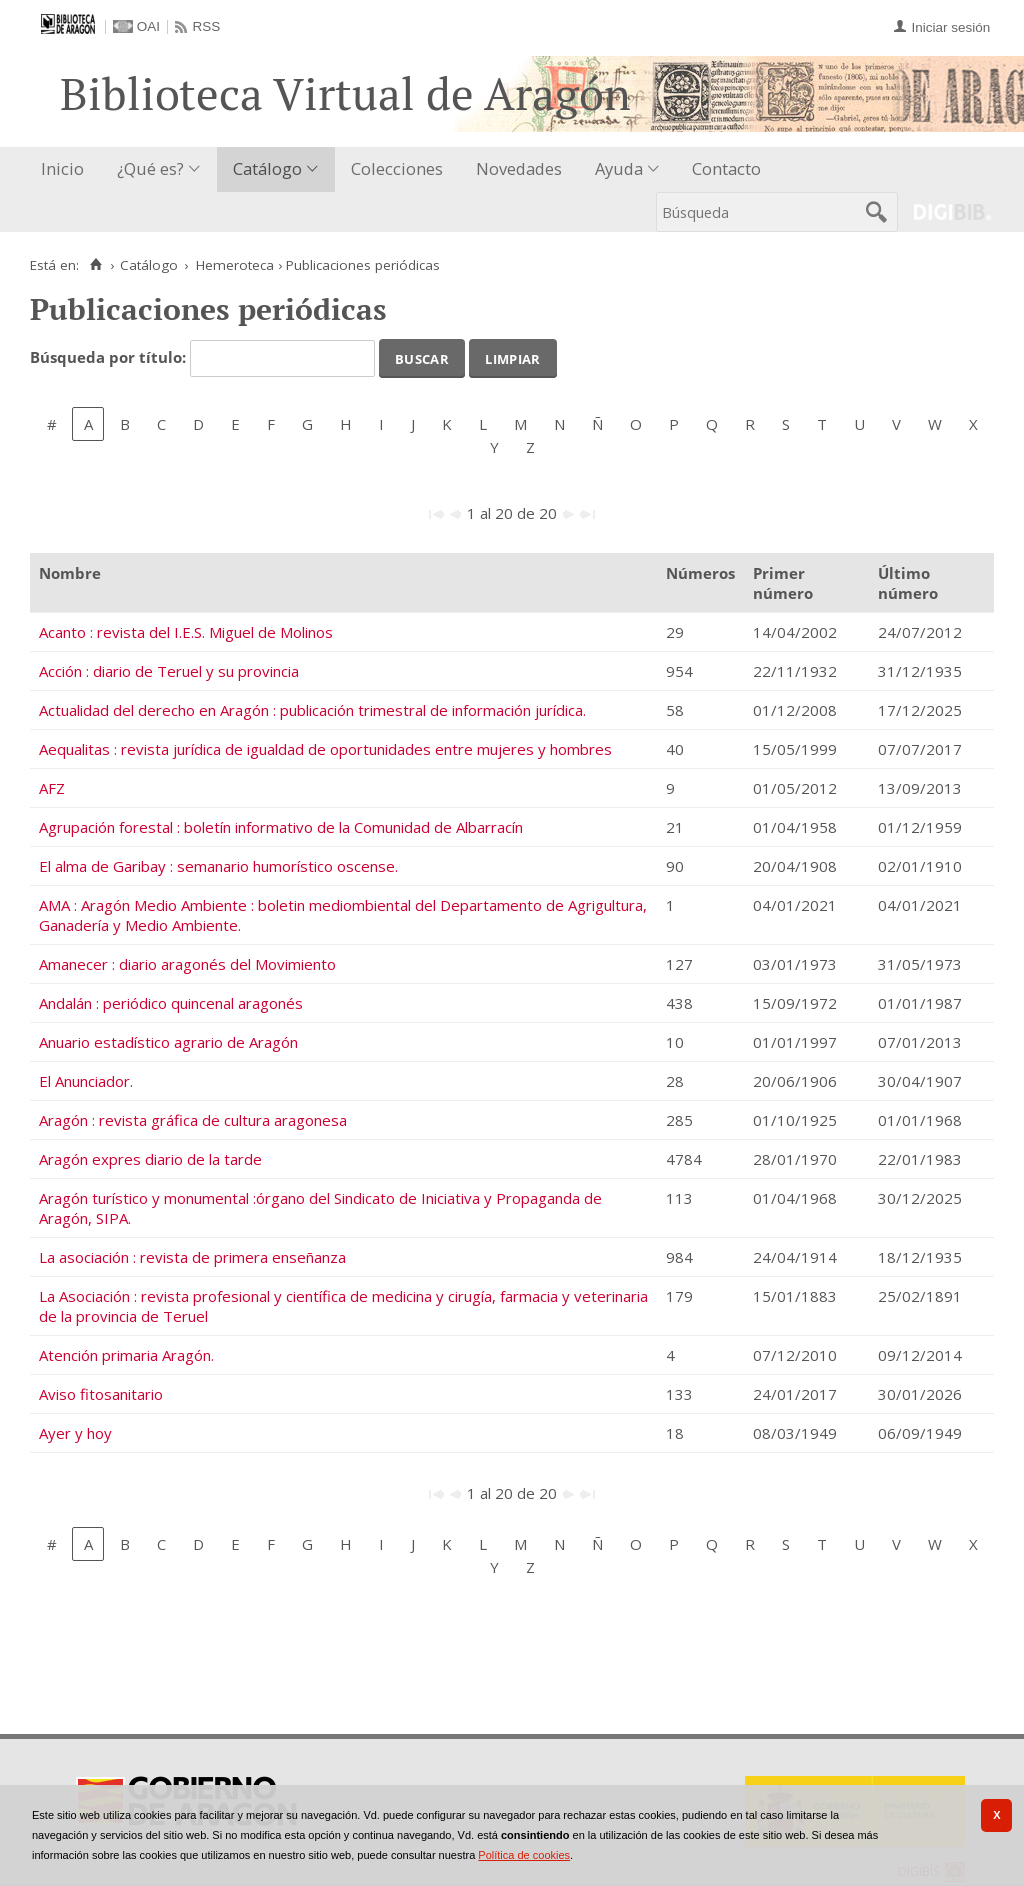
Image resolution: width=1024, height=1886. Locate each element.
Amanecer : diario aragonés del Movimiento (187, 964)
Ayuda (619, 168)
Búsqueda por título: (110, 357)
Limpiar (512, 357)
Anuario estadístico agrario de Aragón (168, 1042)
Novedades (519, 168)
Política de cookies (524, 1855)
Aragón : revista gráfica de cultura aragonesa (193, 1120)
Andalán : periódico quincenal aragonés (171, 1003)
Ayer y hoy (75, 1433)
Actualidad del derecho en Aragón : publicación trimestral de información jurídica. (312, 710)
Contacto (726, 168)
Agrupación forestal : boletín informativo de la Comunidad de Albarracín (281, 827)
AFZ (52, 788)
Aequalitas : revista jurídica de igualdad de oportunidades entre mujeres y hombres (325, 749)
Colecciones (397, 168)
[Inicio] (95, 265)
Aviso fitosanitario (101, 1394)
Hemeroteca (235, 265)
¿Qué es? (150, 168)
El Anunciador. (86, 1081)
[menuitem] (67, 169)
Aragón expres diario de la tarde (150, 1159)
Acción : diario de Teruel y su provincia (169, 671)
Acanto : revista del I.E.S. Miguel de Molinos (186, 632)
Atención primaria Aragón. (126, 1355)
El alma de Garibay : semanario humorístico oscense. (218, 866)
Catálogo (267, 168)
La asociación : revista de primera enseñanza (192, 1257)
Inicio (62, 168)
